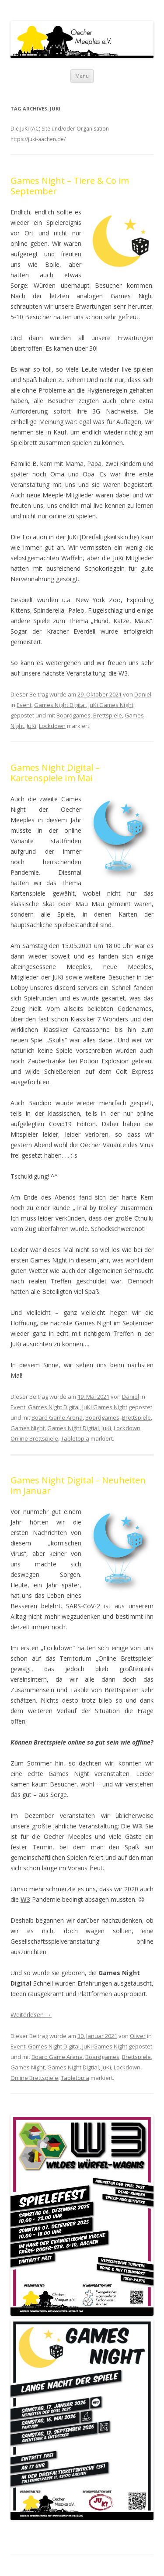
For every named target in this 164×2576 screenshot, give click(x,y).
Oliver (138, 2036)
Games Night (27, 1428)
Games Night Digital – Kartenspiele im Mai (55, 773)
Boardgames (73, 715)
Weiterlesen (31, 2014)
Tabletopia (75, 1438)
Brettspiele (107, 715)
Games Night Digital (60, 705)
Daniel (142, 694)
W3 (137, 1826)
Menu (82, 75)
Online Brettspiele (34, 1438)
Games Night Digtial (73, 1428)
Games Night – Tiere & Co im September (69, 186)
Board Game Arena (57, 1417)
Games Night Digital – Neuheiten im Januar (78, 1485)
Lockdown (52, 726)
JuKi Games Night (110, 705)
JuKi (31, 726)
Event (24, 705)
